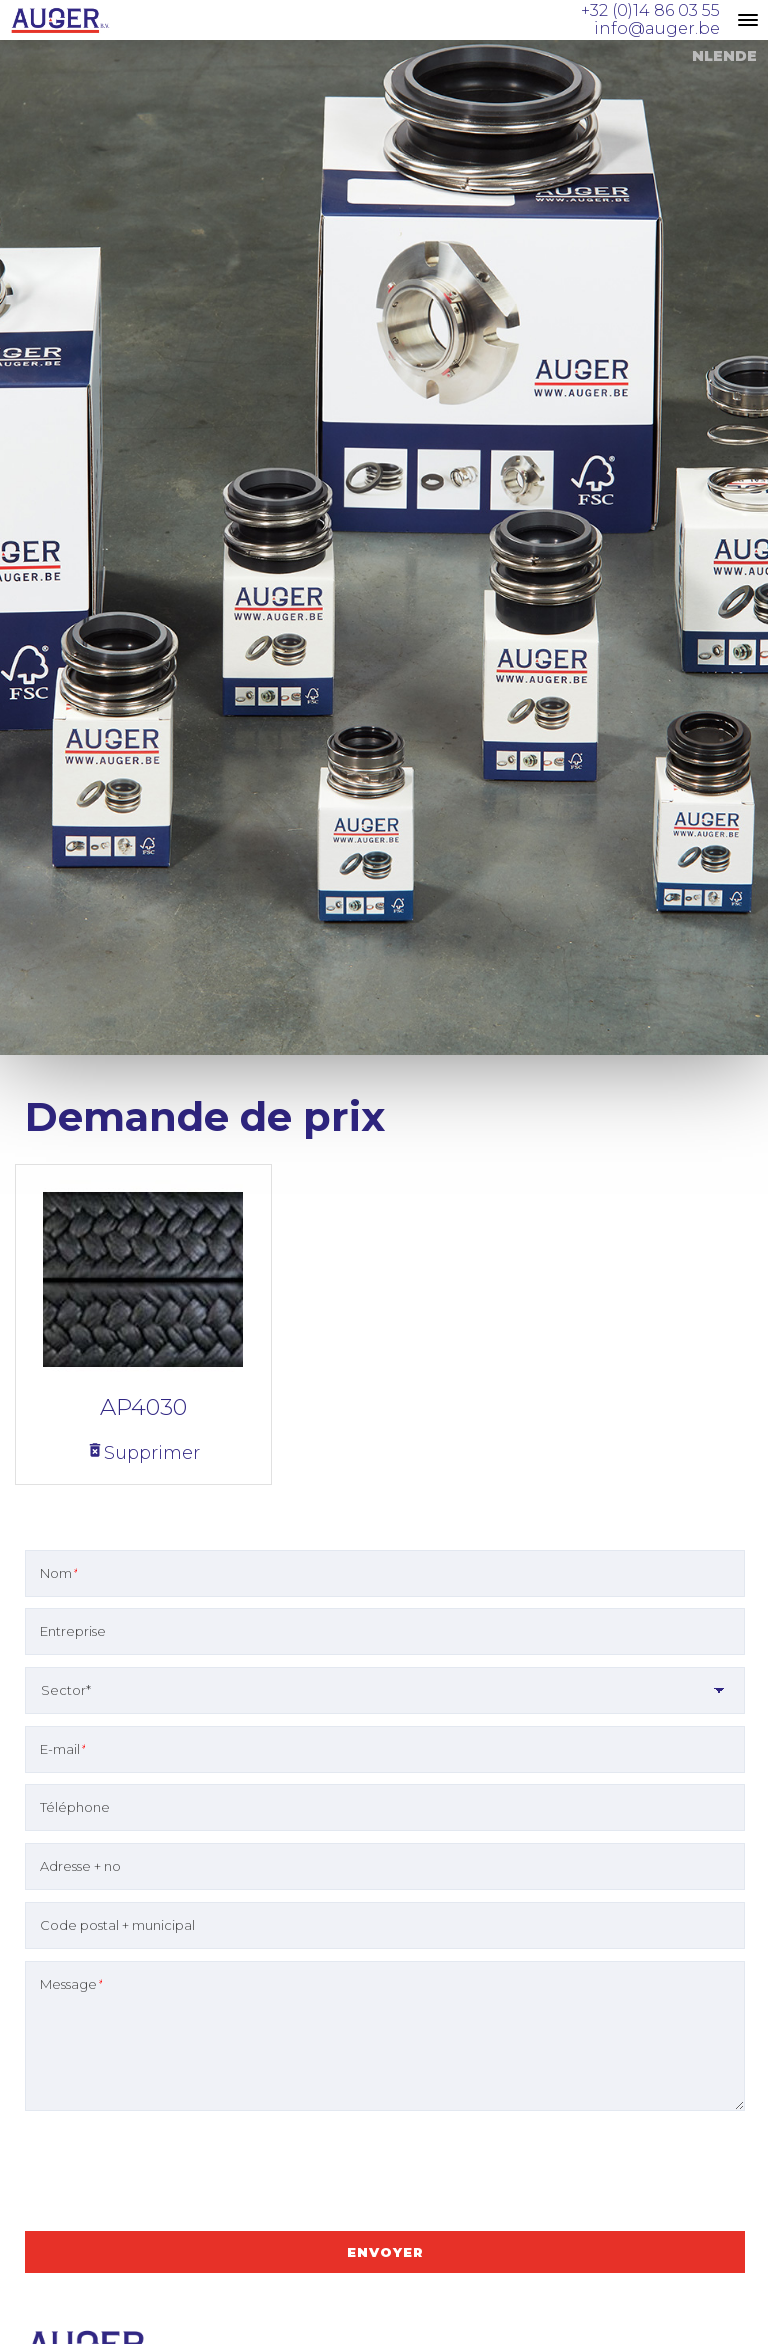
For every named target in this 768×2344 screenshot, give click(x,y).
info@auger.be (657, 28)
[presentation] (177, 2174)
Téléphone (75, 1807)
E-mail (62, 1749)
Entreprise (73, 1631)
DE (746, 56)
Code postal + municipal (117, 1925)
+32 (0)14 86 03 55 (650, 10)
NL (702, 56)
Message (71, 1984)
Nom (58, 1573)
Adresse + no (80, 1866)
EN (724, 56)
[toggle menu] (748, 20)
